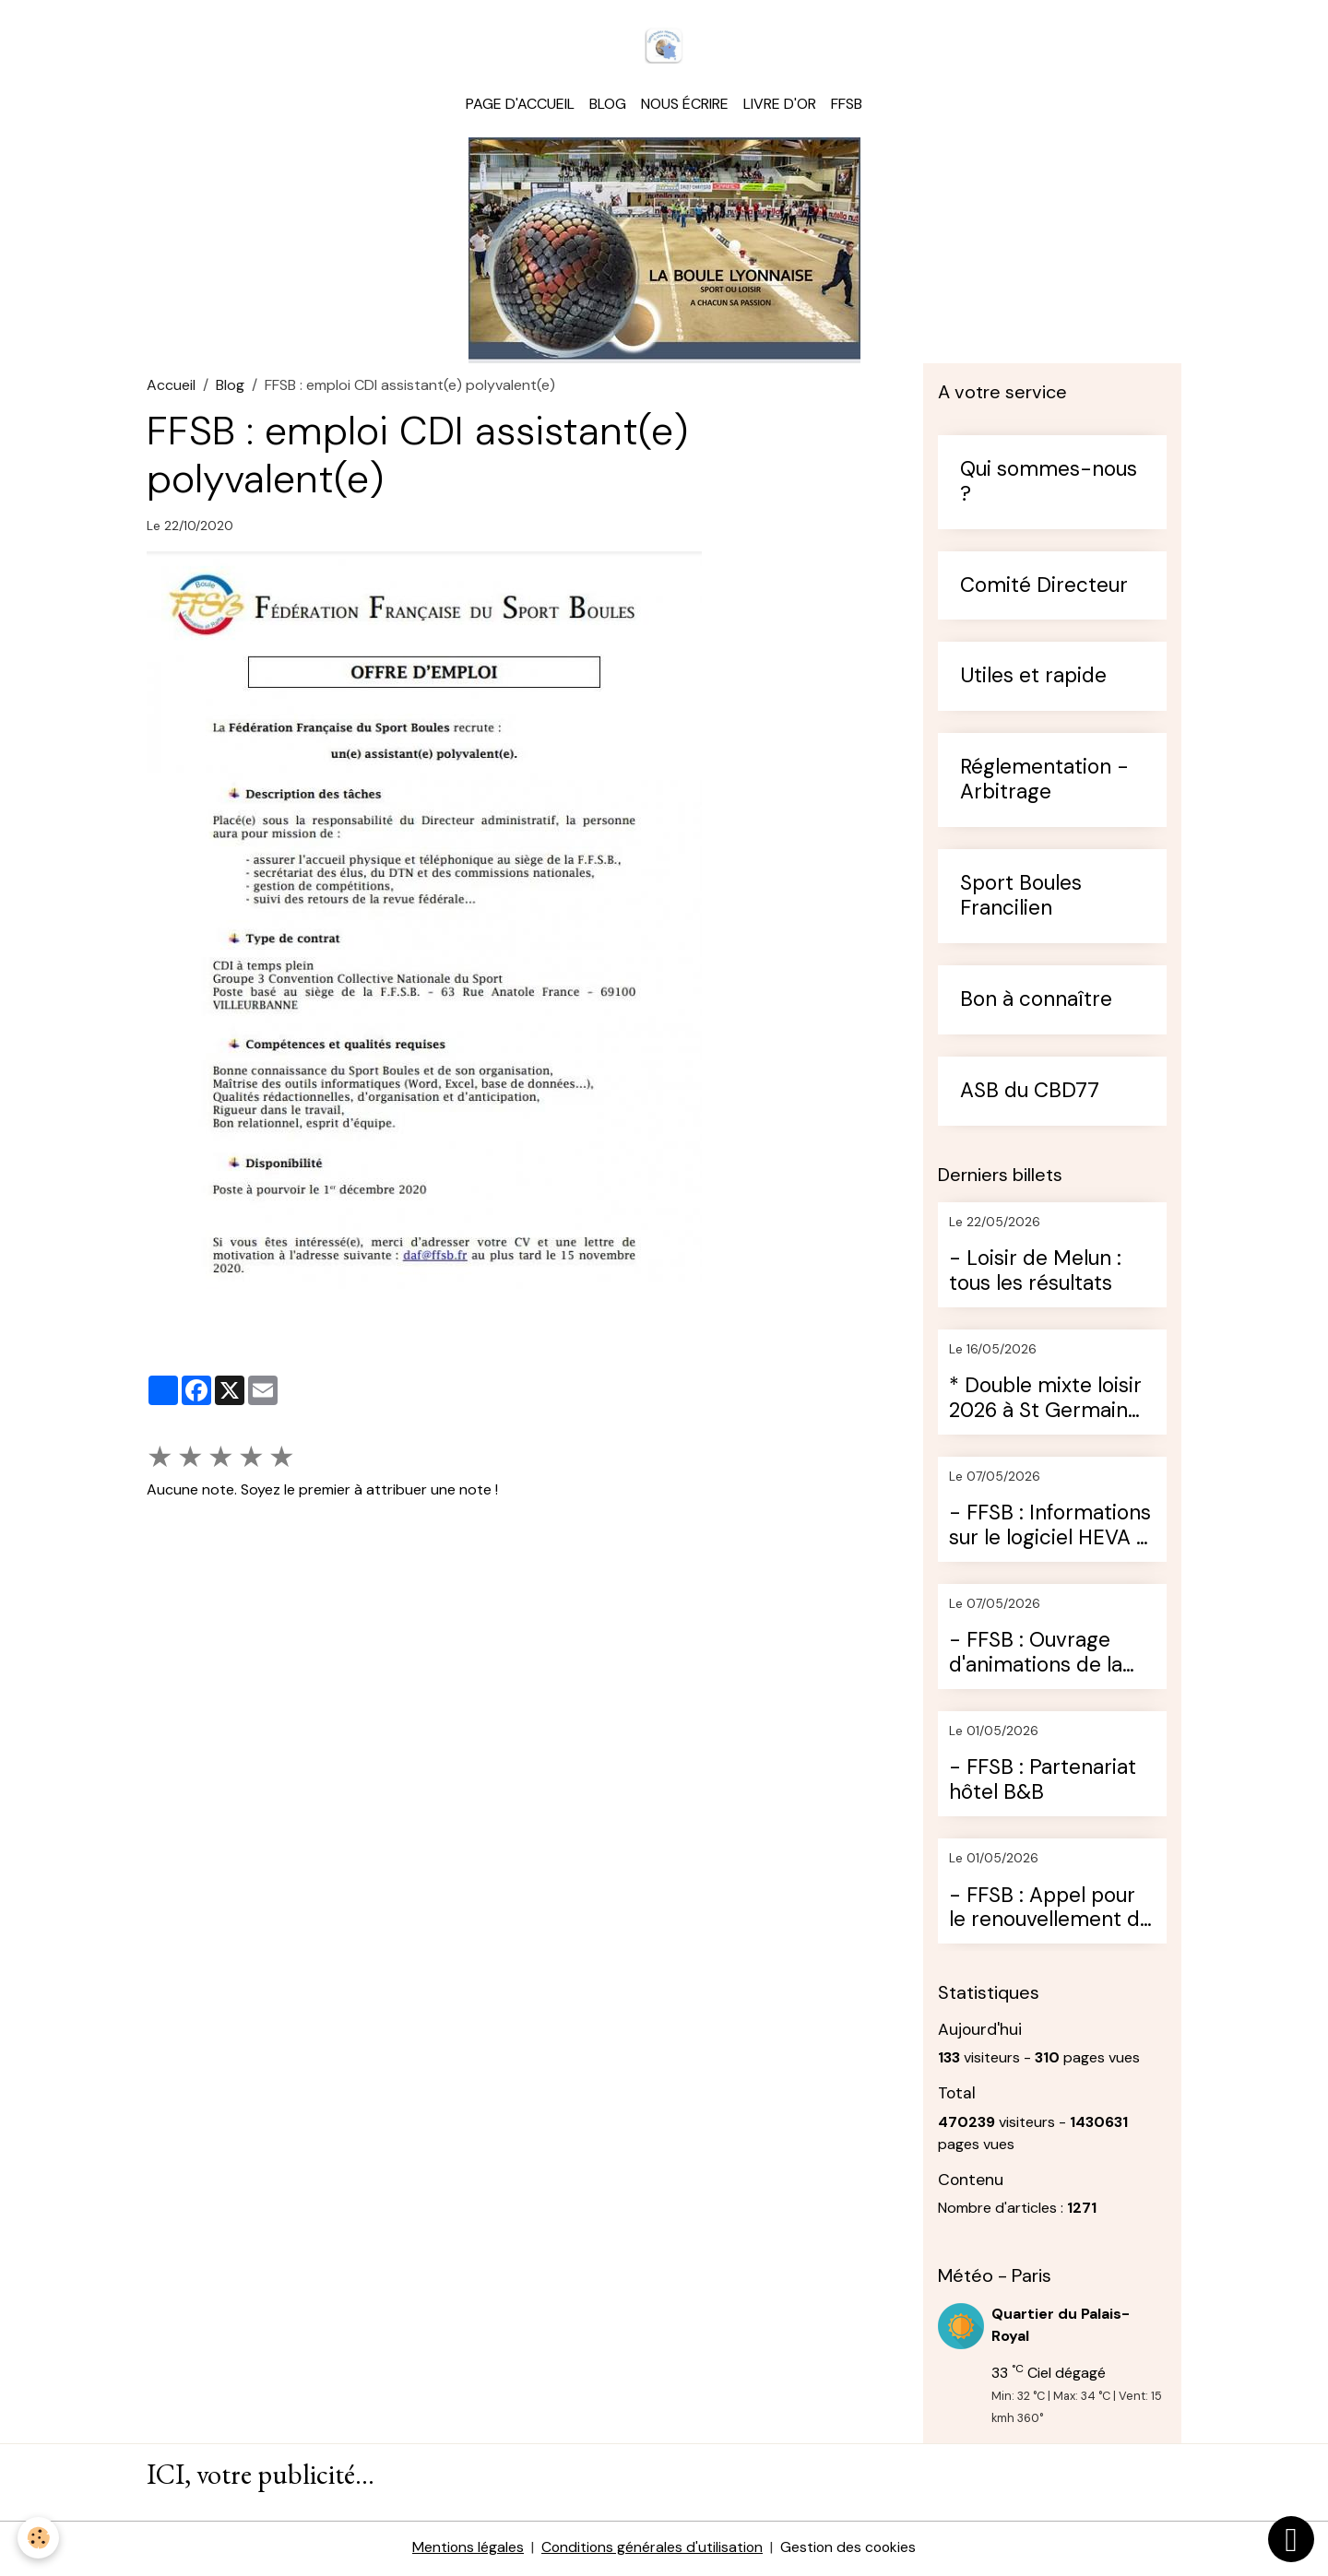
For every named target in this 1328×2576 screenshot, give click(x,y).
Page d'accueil (520, 106)
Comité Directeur (1044, 588)
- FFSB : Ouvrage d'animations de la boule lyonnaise (1035, 1657)
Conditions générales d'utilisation (652, 2549)
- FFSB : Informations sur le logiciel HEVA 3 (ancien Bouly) (1050, 1529)
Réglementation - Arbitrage (1044, 783)
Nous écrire (685, 106)
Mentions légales (465, 2549)
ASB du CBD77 (1029, 1093)
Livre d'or (779, 106)
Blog (607, 106)
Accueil (171, 387)
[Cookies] (39, 2537)
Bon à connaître (1036, 1002)
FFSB (846, 106)
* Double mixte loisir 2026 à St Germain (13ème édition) (1045, 1401)
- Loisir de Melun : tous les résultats (1035, 1274)
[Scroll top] (1291, 2539)
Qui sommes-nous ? (1048, 485)
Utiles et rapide (1033, 680)
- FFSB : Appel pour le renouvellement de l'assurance (1050, 1911)
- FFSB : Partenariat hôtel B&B (1042, 1784)
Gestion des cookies (850, 2549)
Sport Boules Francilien (1021, 899)
